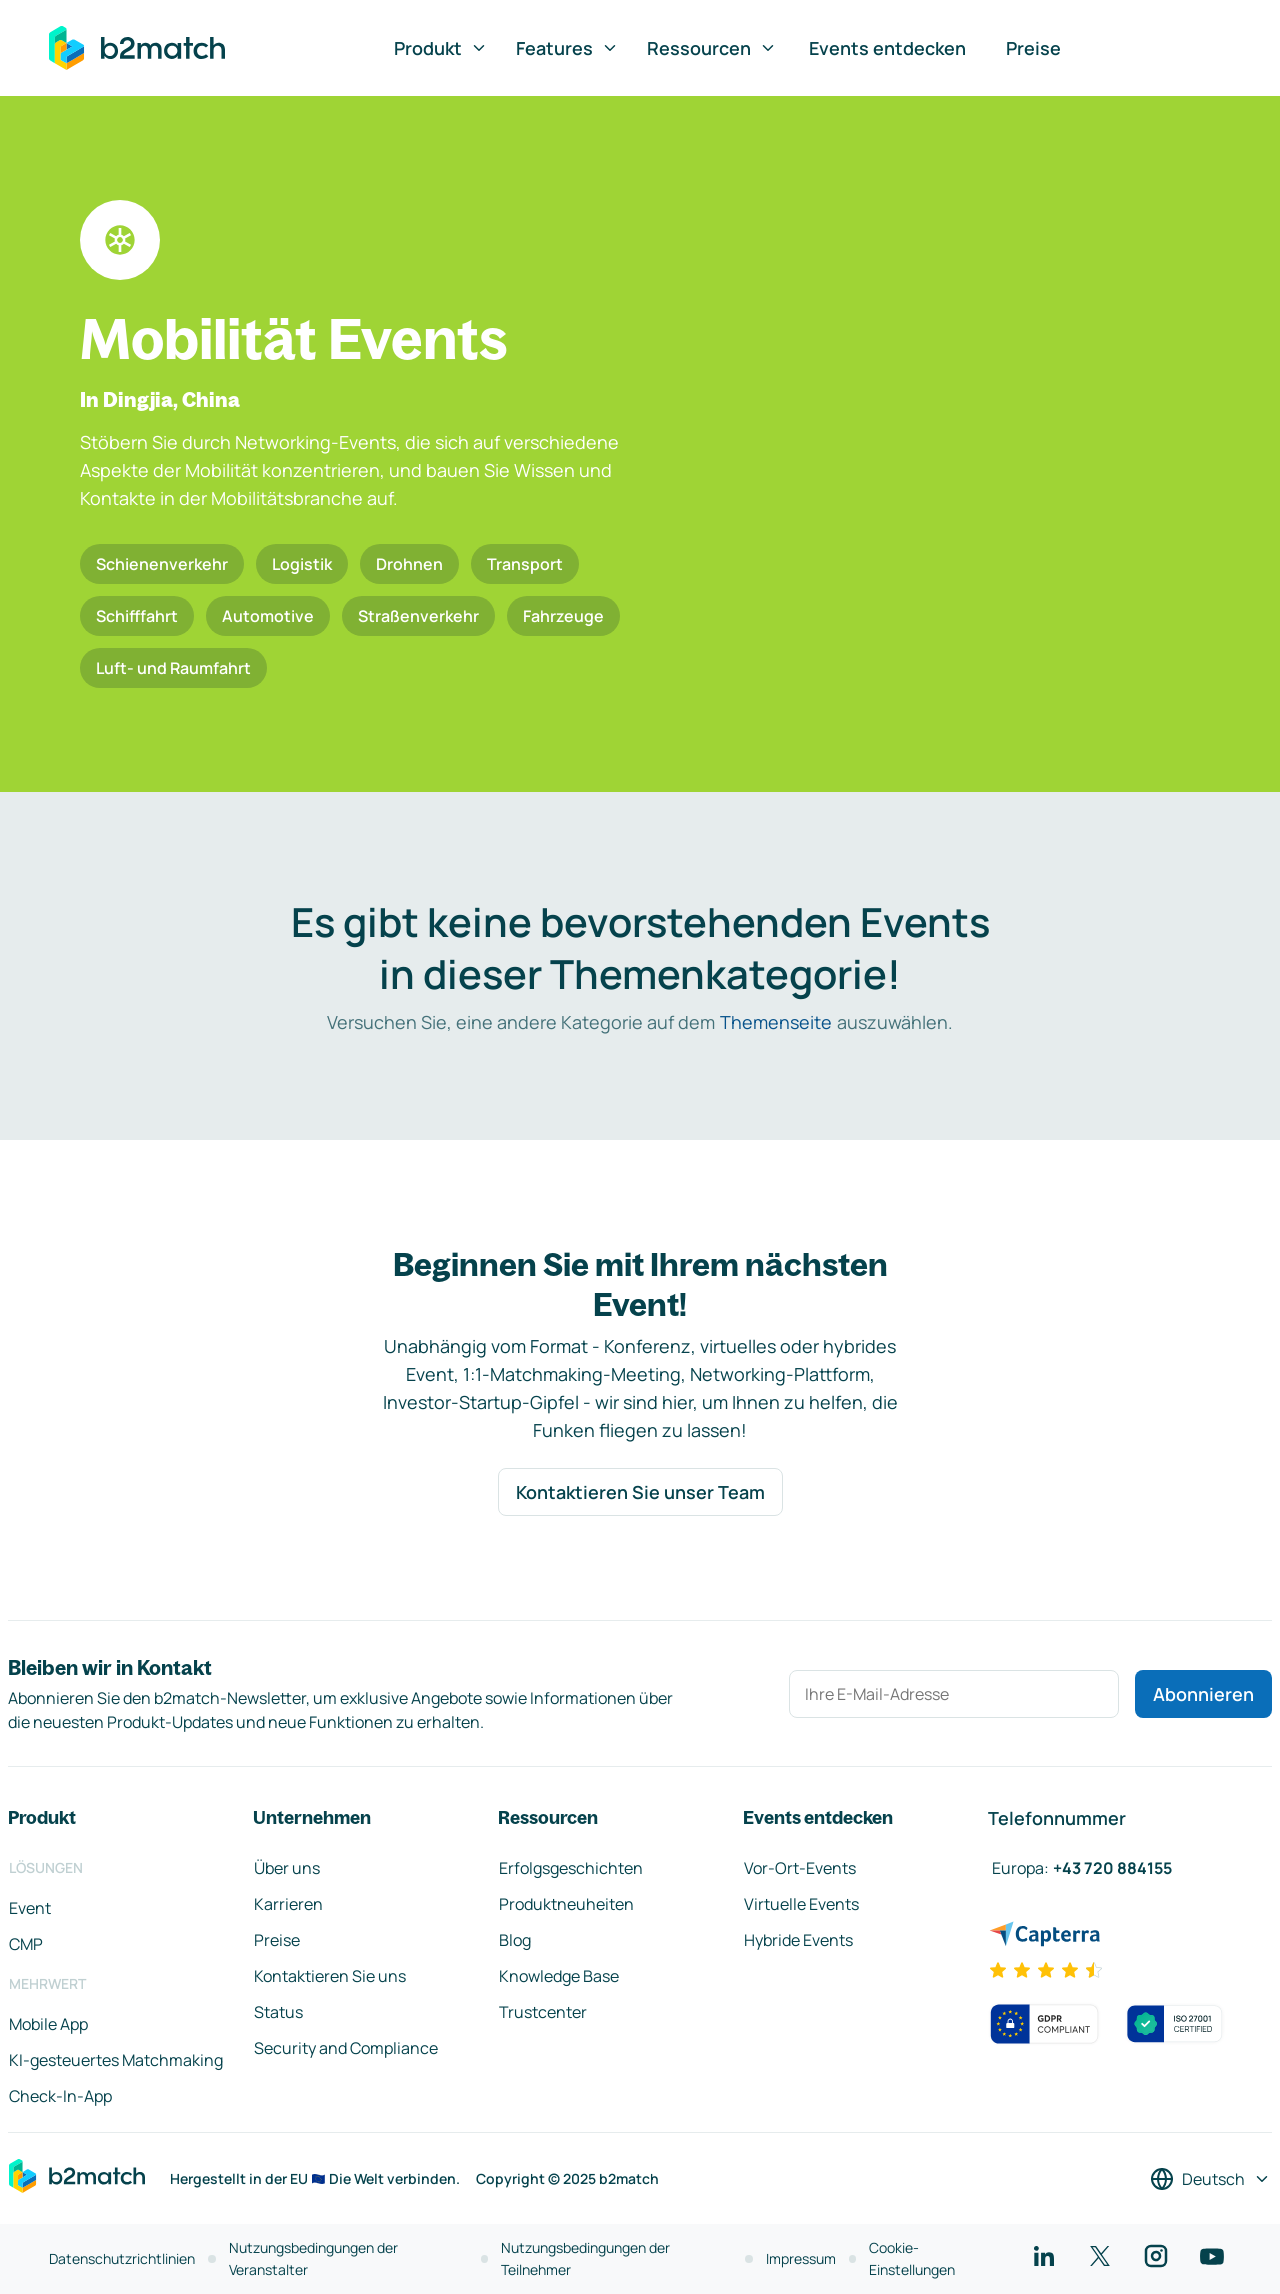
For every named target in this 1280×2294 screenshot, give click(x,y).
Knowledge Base (559, 1976)
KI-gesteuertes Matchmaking (116, 2060)
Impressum (801, 2258)
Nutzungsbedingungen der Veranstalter (313, 2258)
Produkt (441, 48)
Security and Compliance (346, 2048)
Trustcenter (543, 2012)
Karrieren (288, 1904)
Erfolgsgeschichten (571, 1868)
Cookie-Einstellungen (912, 2258)
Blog (515, 1940)
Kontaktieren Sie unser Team (640, 1492)
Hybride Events (798, 1940)
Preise (1033, 48)
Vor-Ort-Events (800, 1868)
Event (30, 1908)
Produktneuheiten (566, 1904)
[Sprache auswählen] (1210, 2179)
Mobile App (48, 2024)
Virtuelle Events (801, 1904)
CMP (26, 1944)
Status (278, 2012)
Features (567, 48)
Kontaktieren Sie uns (330, 1976)
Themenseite (776, 1022)
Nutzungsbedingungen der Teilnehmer (585, 2258)
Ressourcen (712, 48)
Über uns (287, 1868)
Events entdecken (887, 48)
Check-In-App (60, 2096)
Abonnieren (1203, 1694)
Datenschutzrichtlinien (122, 2258)
